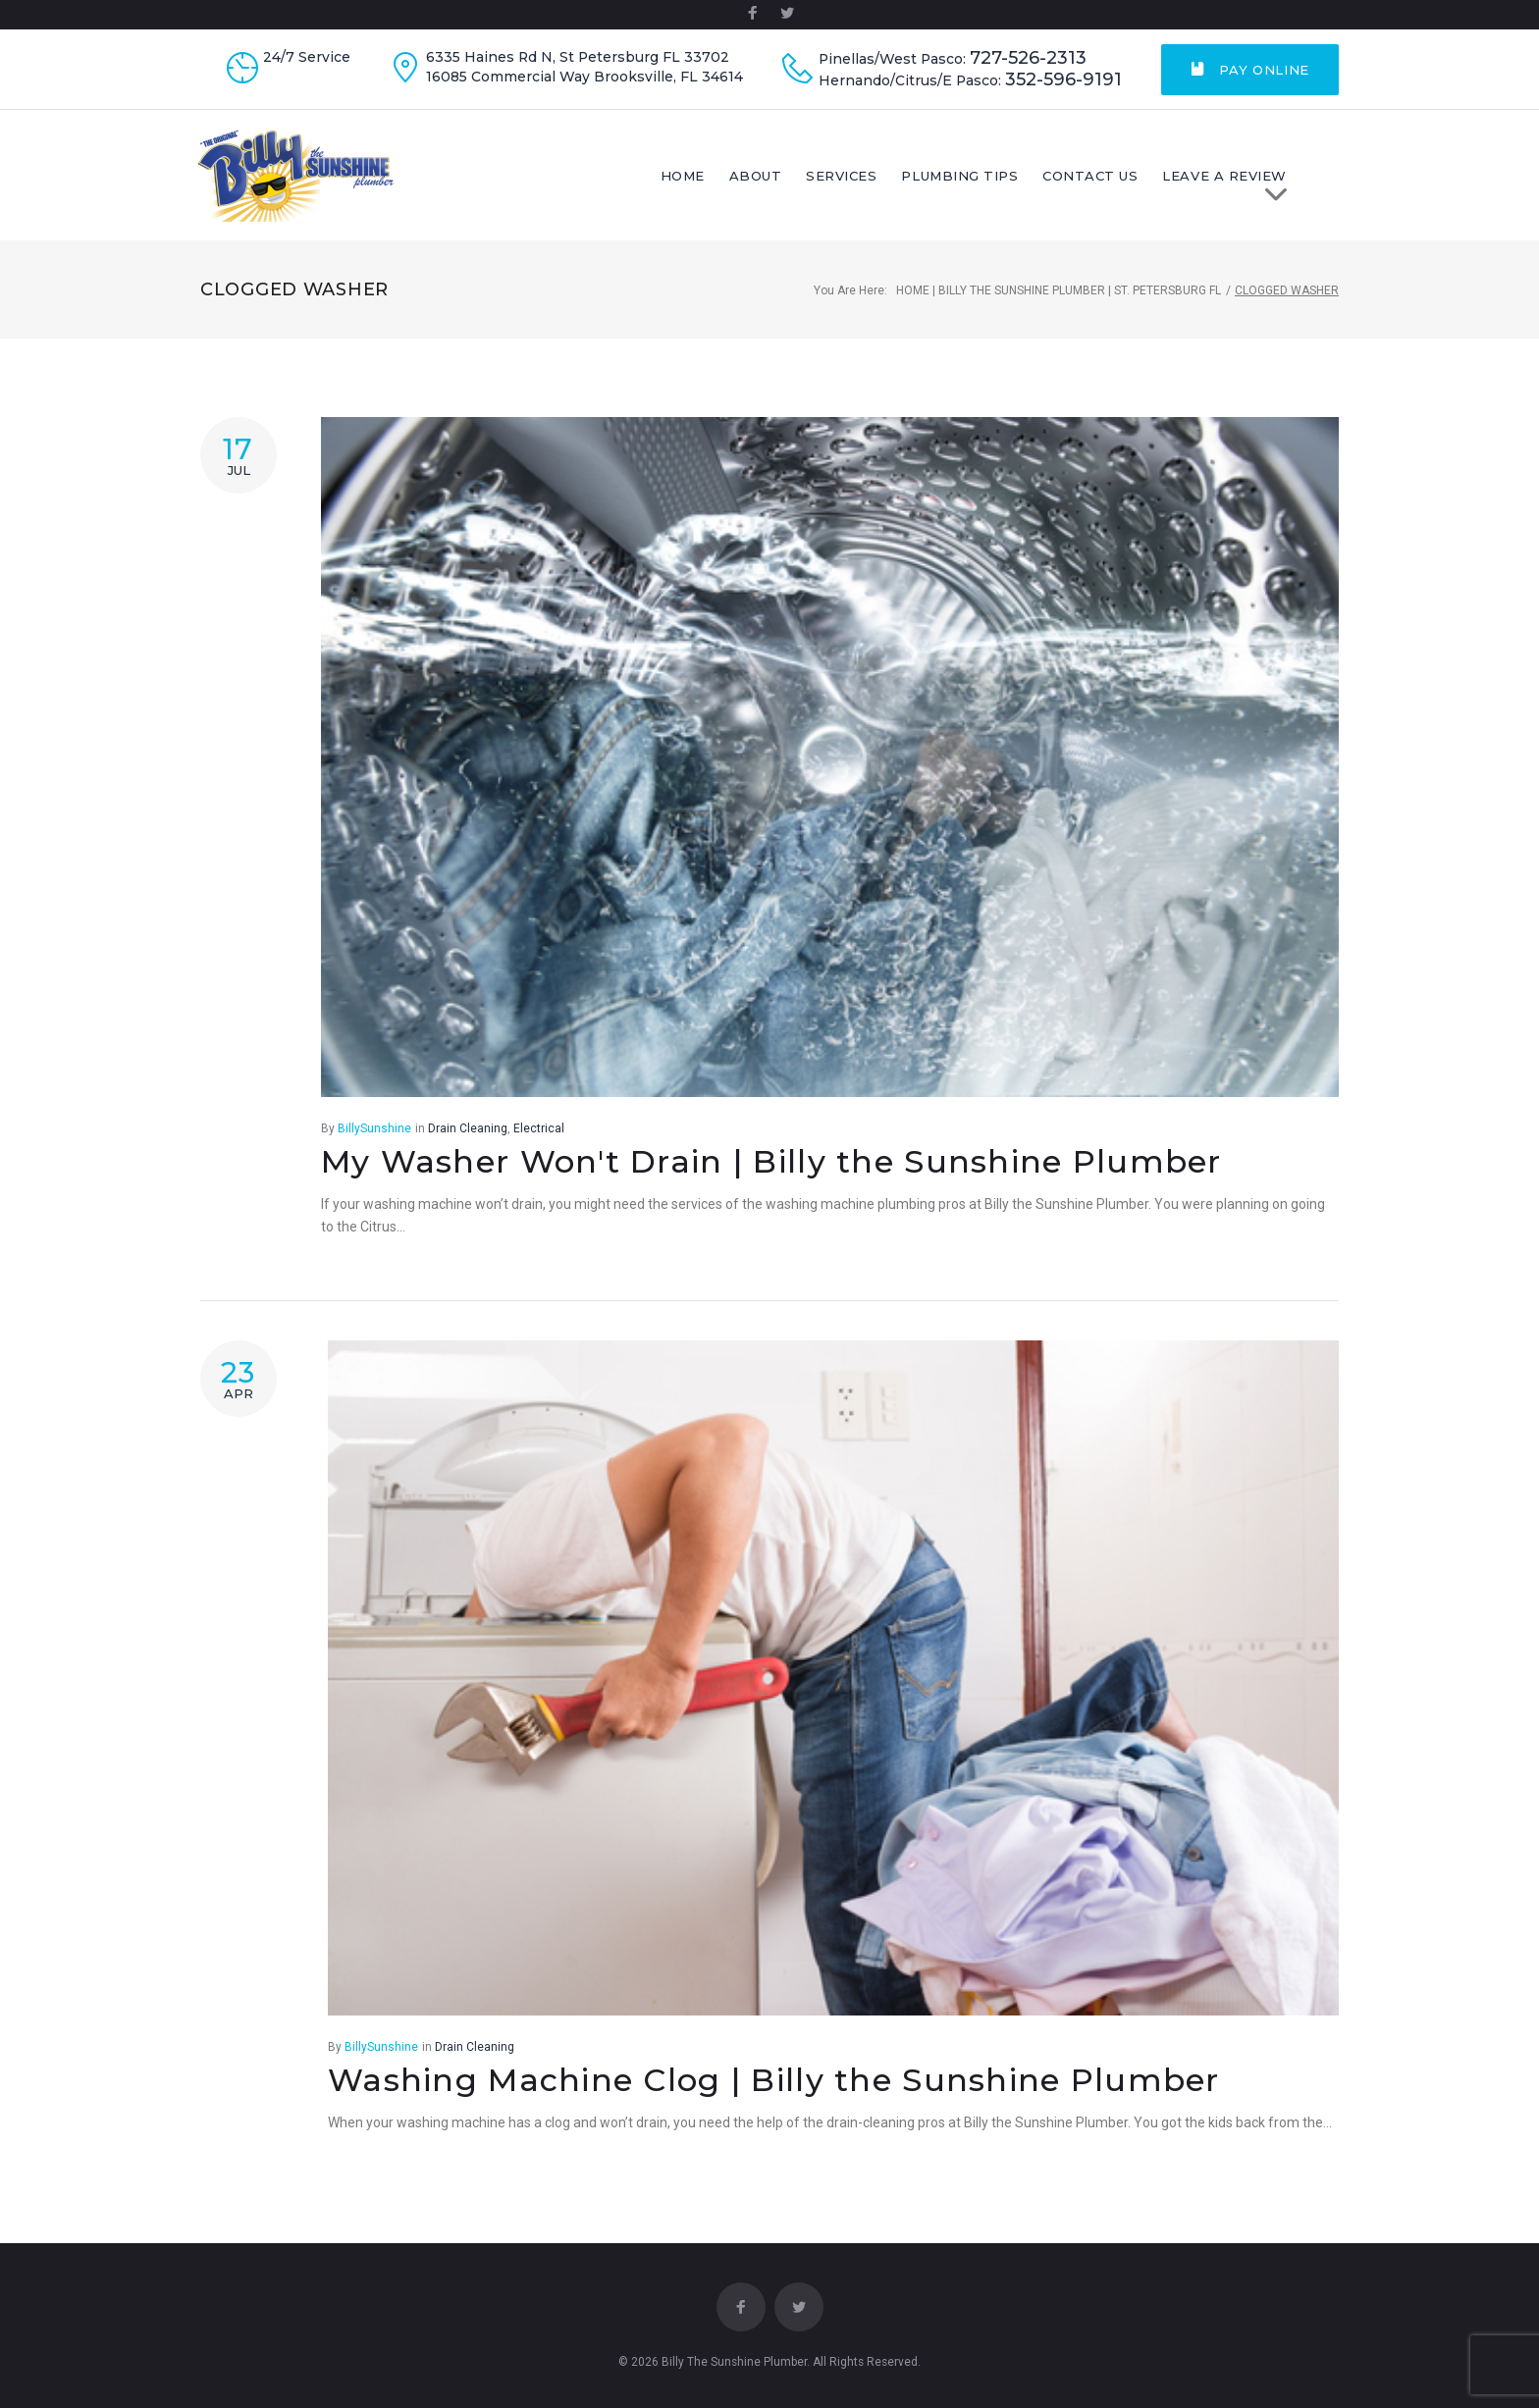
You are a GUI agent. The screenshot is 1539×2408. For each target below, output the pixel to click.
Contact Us (1128, 179)
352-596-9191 (1063, 80)
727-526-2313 (1028, 58)
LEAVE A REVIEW (1269, 185)
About (793, 179)
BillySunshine (374, 1136)
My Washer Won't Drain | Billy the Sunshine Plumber (771, 1169)
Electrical (538, 1136)
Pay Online (1250, 70)
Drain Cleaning (467, 1136)
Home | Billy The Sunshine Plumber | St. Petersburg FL (1058, 298)
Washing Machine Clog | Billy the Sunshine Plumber (774, 2087)
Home (720, 179)
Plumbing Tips (997, 179)
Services (879, 179)
